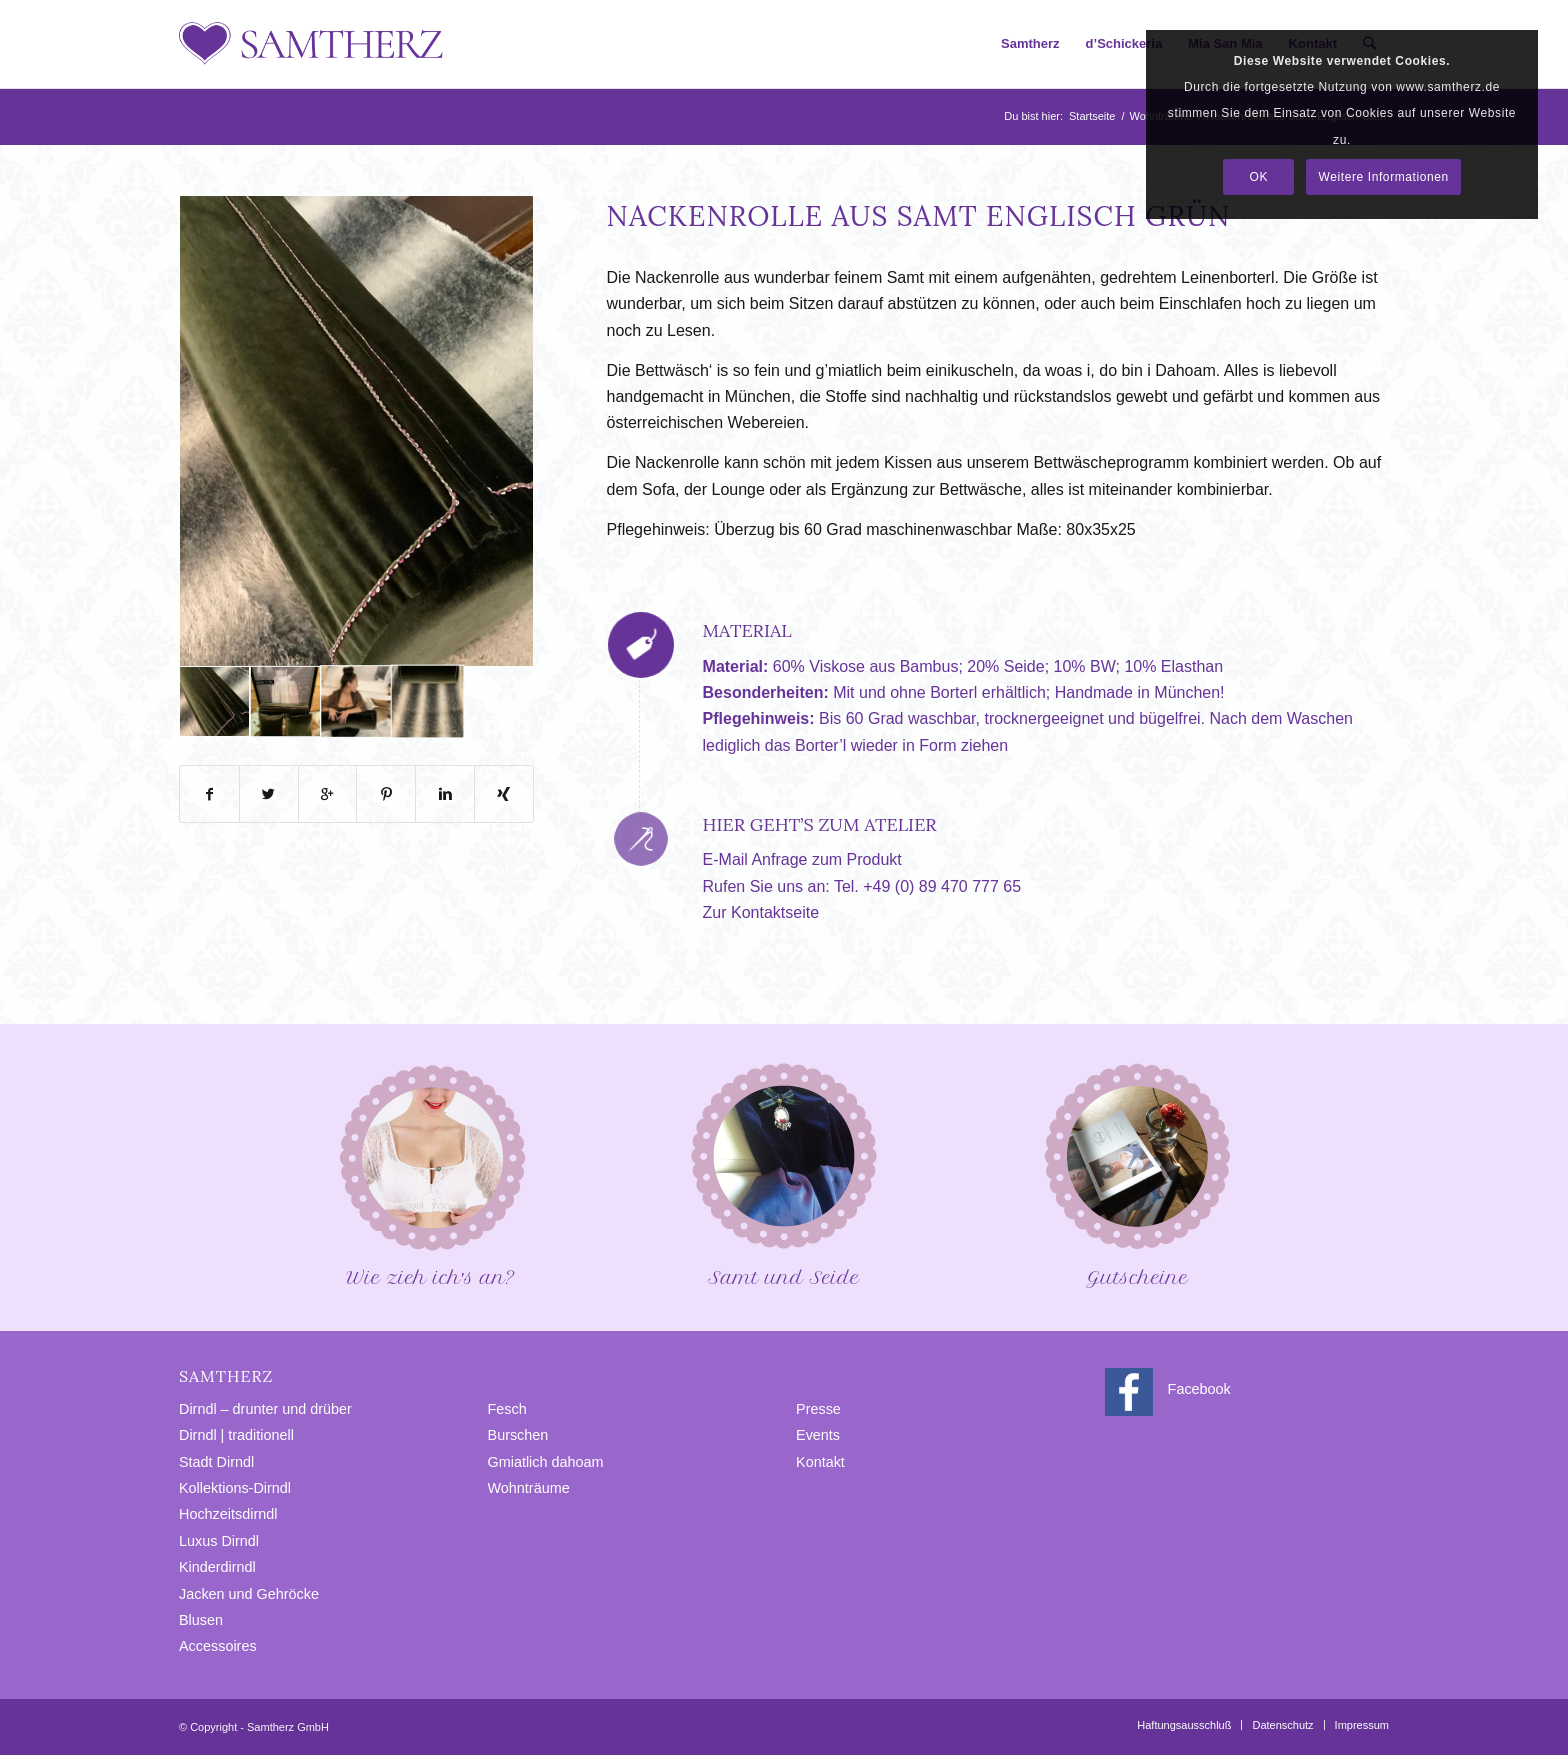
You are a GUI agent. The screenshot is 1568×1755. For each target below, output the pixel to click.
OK (1259, 177)
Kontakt (820, 1462)
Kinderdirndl (217, 1567)
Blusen (201, 1620)
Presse (818, 1409)
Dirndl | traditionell (236, 1435)
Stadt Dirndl (216, 1462)
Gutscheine (1137, 1173)
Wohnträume (529, 1488)
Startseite (1092, 116)
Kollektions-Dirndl (235, 1488)
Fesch (507, 1409)
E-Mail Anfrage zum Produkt (802, 859)
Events (818, 1435)
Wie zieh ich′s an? (431, 1173)
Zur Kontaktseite (761, 912)
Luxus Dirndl (219, 1541)
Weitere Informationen (1383, 177)
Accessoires (218, 1646)
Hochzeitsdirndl (228, 1514)
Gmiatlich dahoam (546, 1462)
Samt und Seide (784, 1173)
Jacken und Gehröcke (249, 1594)
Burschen (518, 1435)
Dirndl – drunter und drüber (265, 1409)
